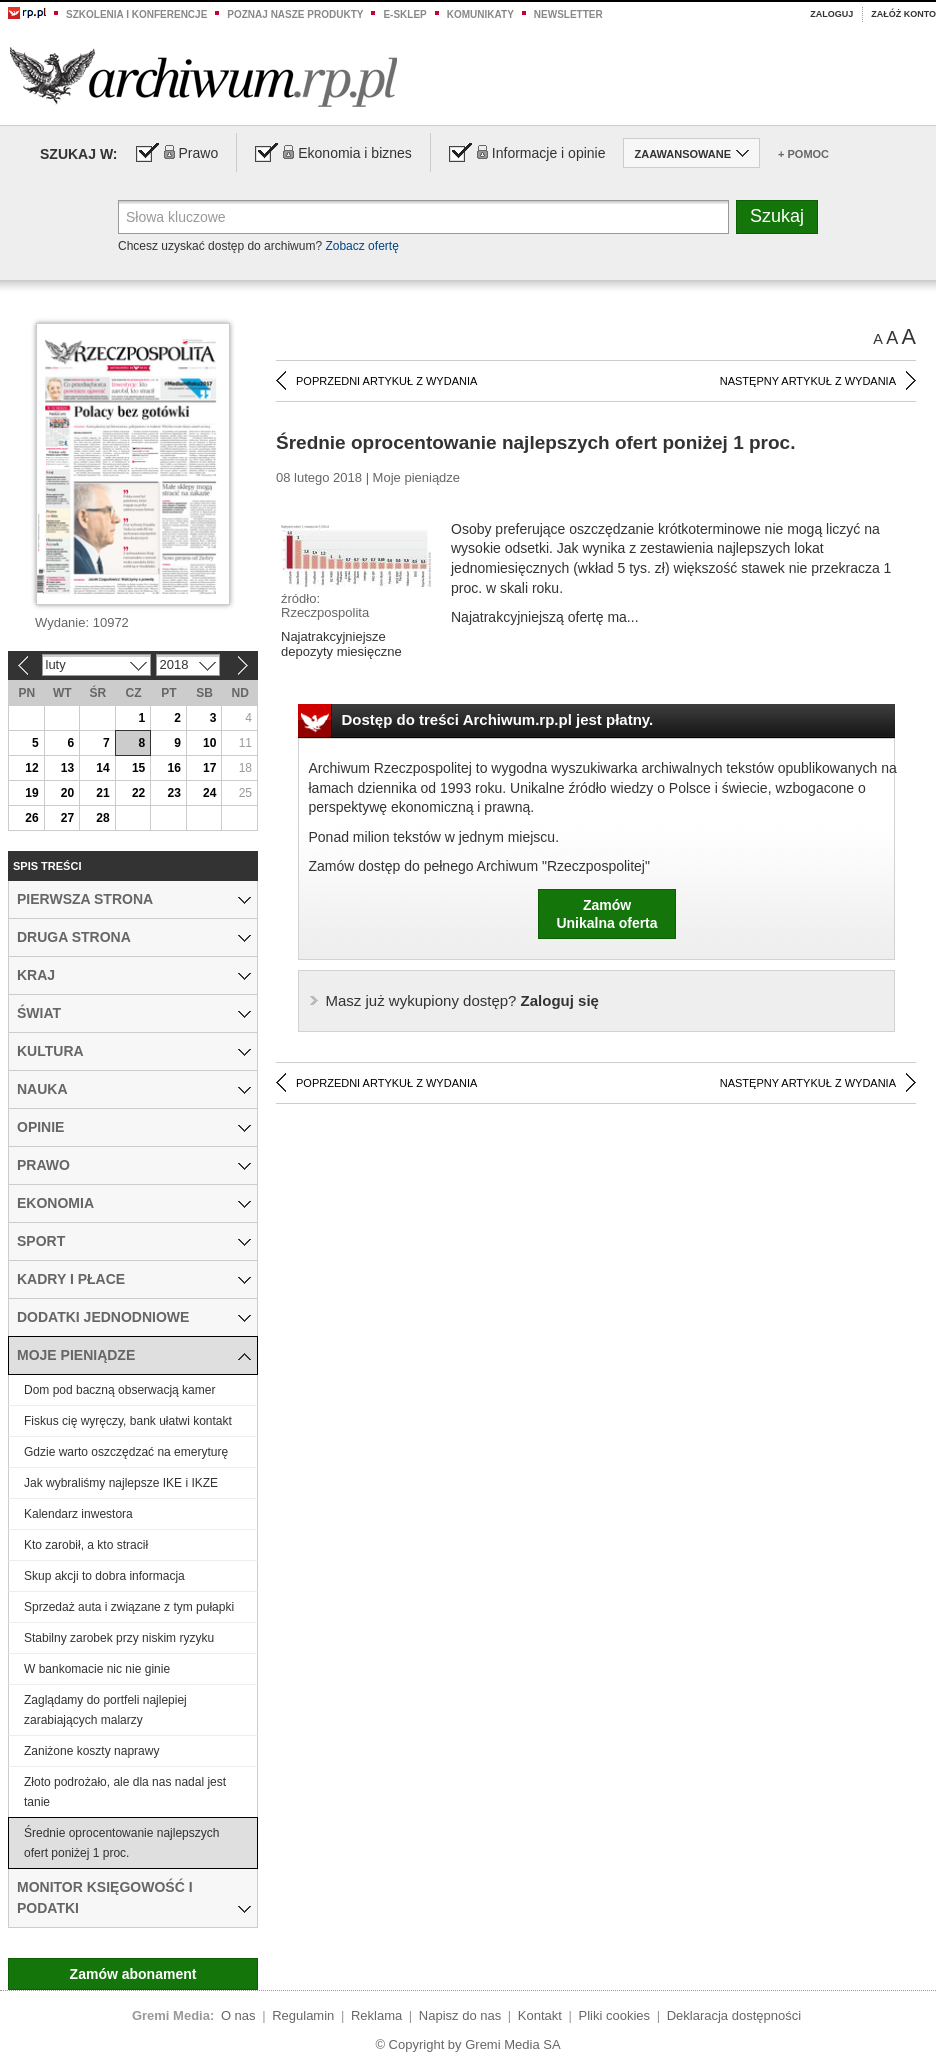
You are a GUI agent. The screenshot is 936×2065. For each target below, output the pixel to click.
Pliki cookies (615, 2015)
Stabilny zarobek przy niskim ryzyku (119, 1638)
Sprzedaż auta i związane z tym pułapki (129, 1607)
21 (102, 793)
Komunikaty (480, 14)
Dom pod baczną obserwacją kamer (119, 1390)
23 (173, 793)
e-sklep (404, 14)
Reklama (376, 2015)
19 (31, 793)
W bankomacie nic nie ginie (97, 1669)
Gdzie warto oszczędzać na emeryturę (126, 1452)
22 (138, 793)
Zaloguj (831, 14)
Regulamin (303, 2015)
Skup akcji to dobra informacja (104, 1576)
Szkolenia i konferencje (136, 14)
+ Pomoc (803, 154)
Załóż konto (903, 14)
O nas (238, 2015)
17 (209, 768)
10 (209, 743)
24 (209, 793)
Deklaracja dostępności (734, 2015)
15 (138, 768)
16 (173, 768)
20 (67, 793)
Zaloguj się (462, 1000)
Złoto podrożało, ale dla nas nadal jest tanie (125, 1792)
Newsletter (568, 14)
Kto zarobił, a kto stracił (86, 1545)
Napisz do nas (460, 2015)
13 (67, 768)
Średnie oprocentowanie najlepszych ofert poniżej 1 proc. (121, 1843)
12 (31, 768)
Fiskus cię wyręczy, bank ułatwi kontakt (128, 1421)
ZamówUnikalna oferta (606, 914)
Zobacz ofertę (361, 246)
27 (67, 818)
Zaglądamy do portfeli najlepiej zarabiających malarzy (105, 1710)
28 (102, 818)
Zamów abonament (133, 1974)
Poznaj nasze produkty (295, 14)
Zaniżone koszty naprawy (91, 1751)
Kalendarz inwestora (78, 1514)
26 (31, 818)
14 (102, 768)
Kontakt (540, 2015)
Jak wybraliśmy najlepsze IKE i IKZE (121, 1483)
